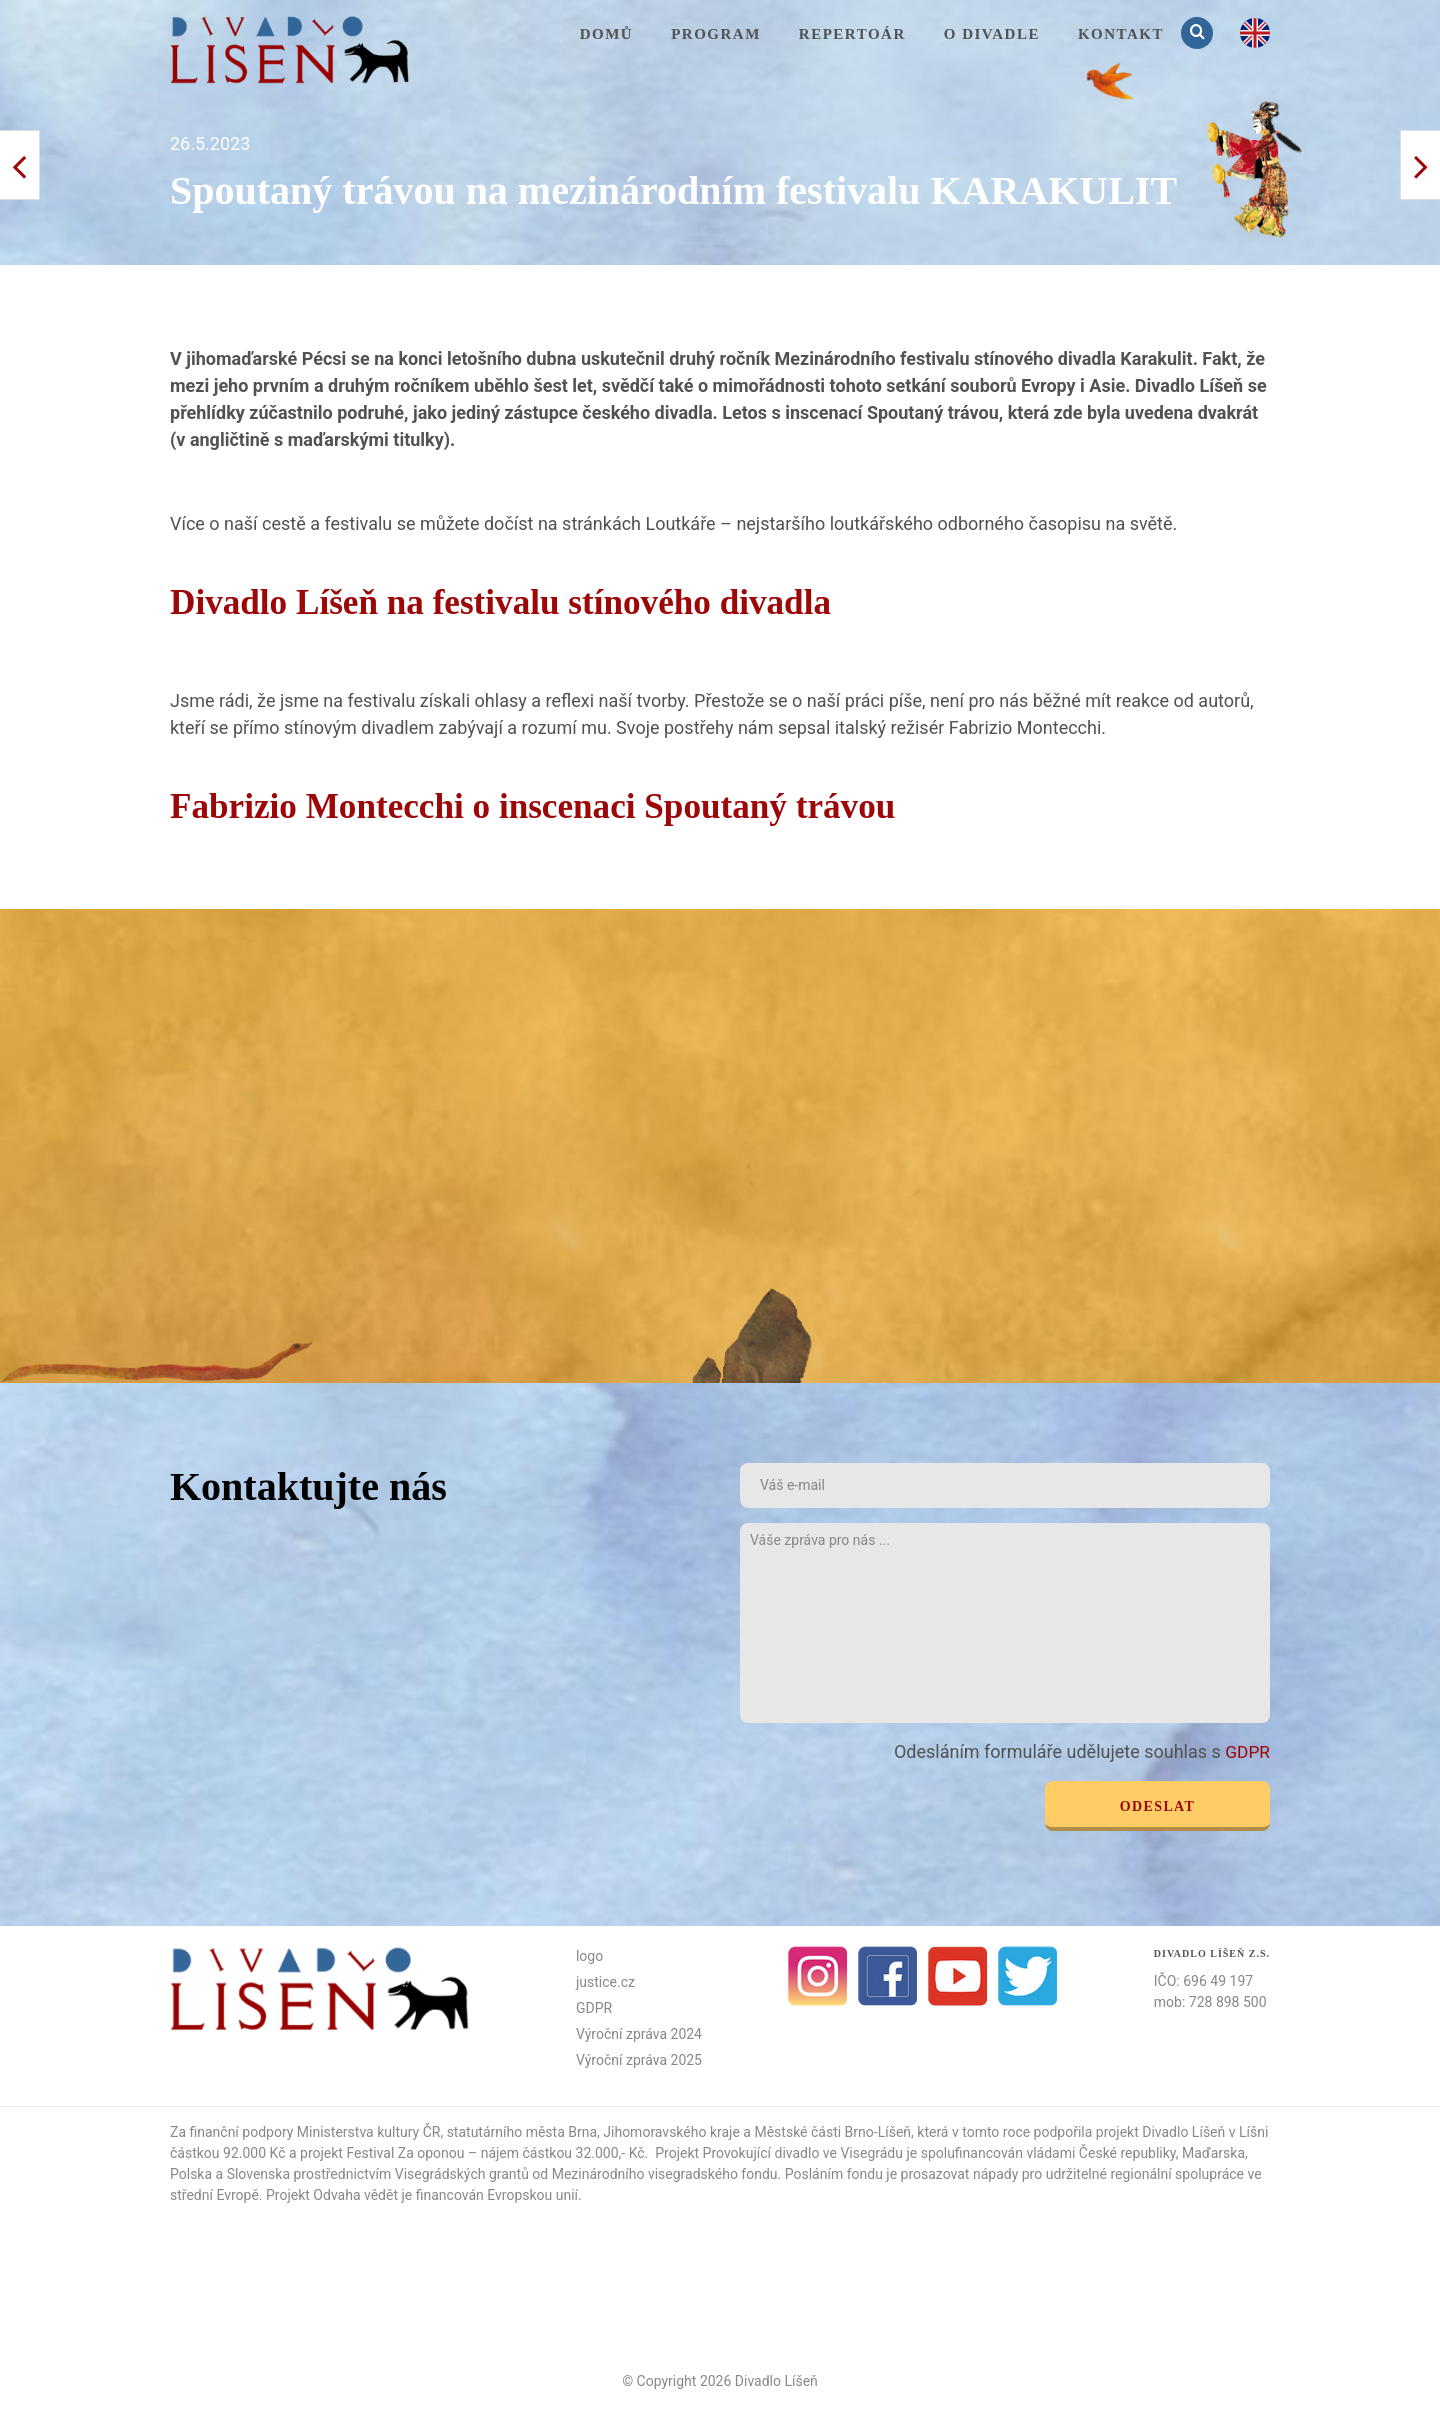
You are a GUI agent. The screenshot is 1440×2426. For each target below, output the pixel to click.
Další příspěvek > (20, 165)
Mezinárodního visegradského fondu (665, 2173)
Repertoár (852, 34)
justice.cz (605, 1981)
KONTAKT (1121, 34)
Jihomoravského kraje (671, 2131)
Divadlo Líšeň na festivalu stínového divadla (546, 600)
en (1255, 33)
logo (589, 1955)
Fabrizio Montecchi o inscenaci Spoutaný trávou (583, 804)
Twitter (1028, 1975)
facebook (888, 1975)
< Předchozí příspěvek (1420, 165)
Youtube (958, 1975)
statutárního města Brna (522, 2131)
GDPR (1246, 1751)
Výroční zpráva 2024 (639, 2033)
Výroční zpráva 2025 (639, 2059)
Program (716, 34)
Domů (607, 34)
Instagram (818, 1975)
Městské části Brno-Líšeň (832, 2131)
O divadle (992, 34)
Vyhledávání (1199, 32)
